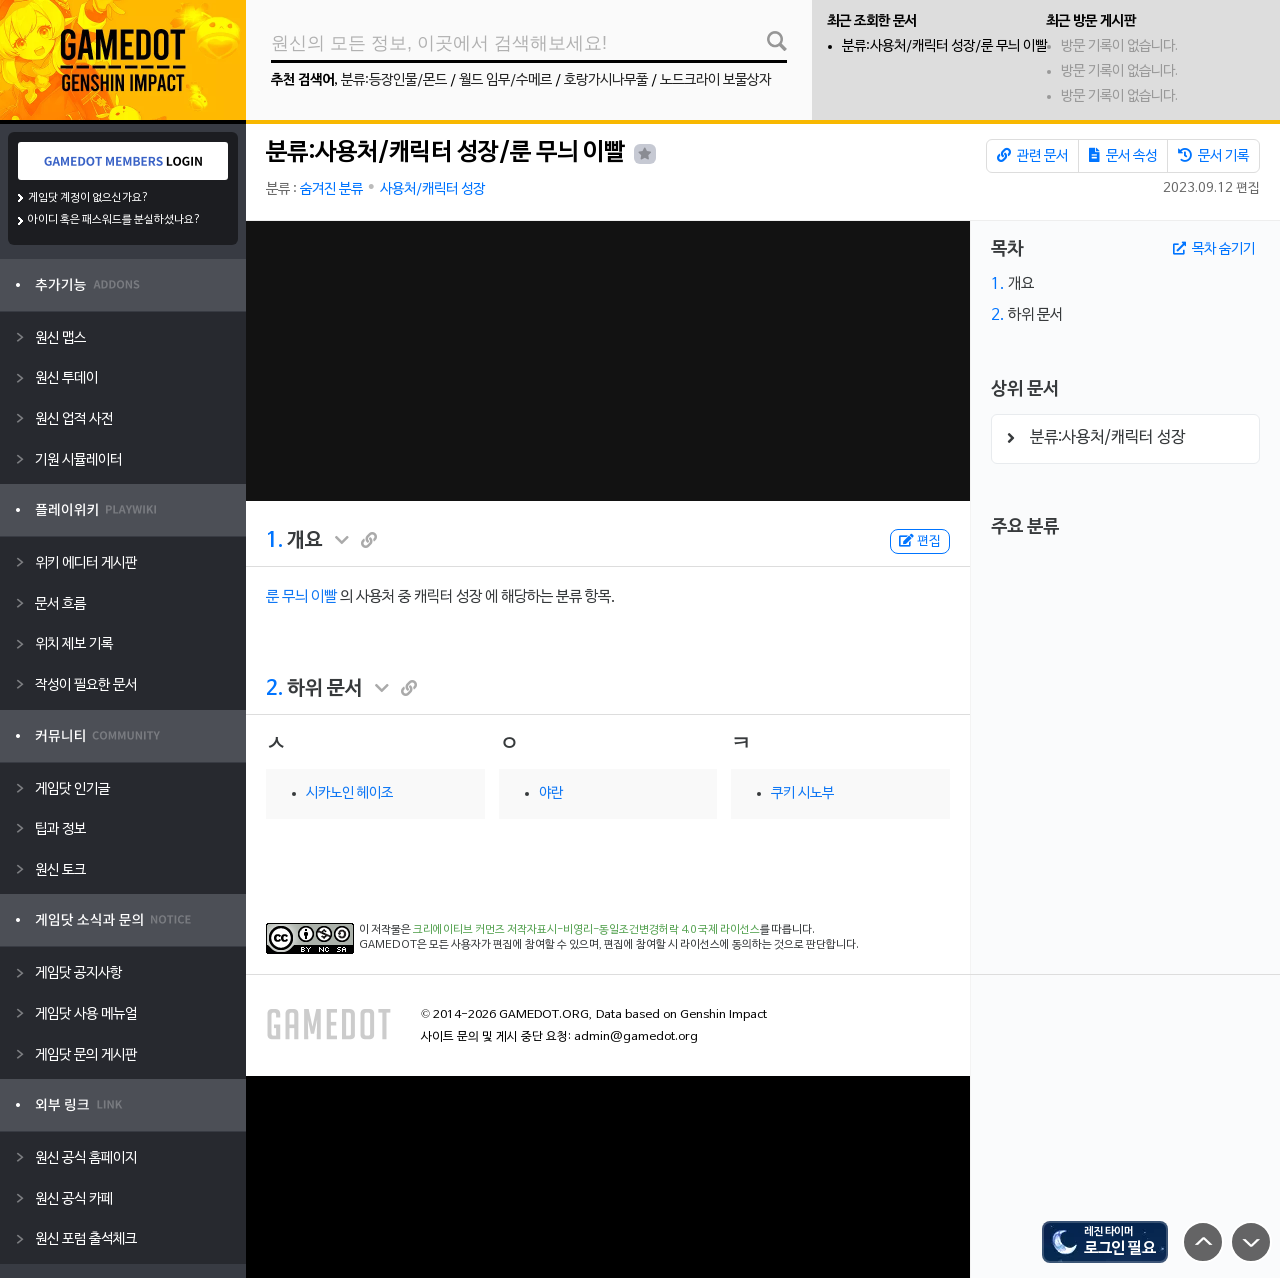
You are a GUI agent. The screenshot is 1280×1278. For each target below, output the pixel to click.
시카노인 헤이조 (349, 793)
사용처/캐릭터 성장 (432, 189)
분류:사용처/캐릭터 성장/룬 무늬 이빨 (944, 46)
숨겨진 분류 (331, 189)
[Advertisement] (607, 361)
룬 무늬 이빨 (301, 597)
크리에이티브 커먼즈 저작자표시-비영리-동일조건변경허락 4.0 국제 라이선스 (586, 930)
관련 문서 (1032, 156)
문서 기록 (1213, 156)
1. (274, 541)
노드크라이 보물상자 (715, 80)
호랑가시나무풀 (606, 80)
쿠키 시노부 (802, 793)
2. (274, 689)
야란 (551, 793)
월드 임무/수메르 (505, 80)
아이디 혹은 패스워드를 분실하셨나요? (114, 220)
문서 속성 (1123, 156)
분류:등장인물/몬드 (394, 80)
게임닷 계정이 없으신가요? (88, 198)
